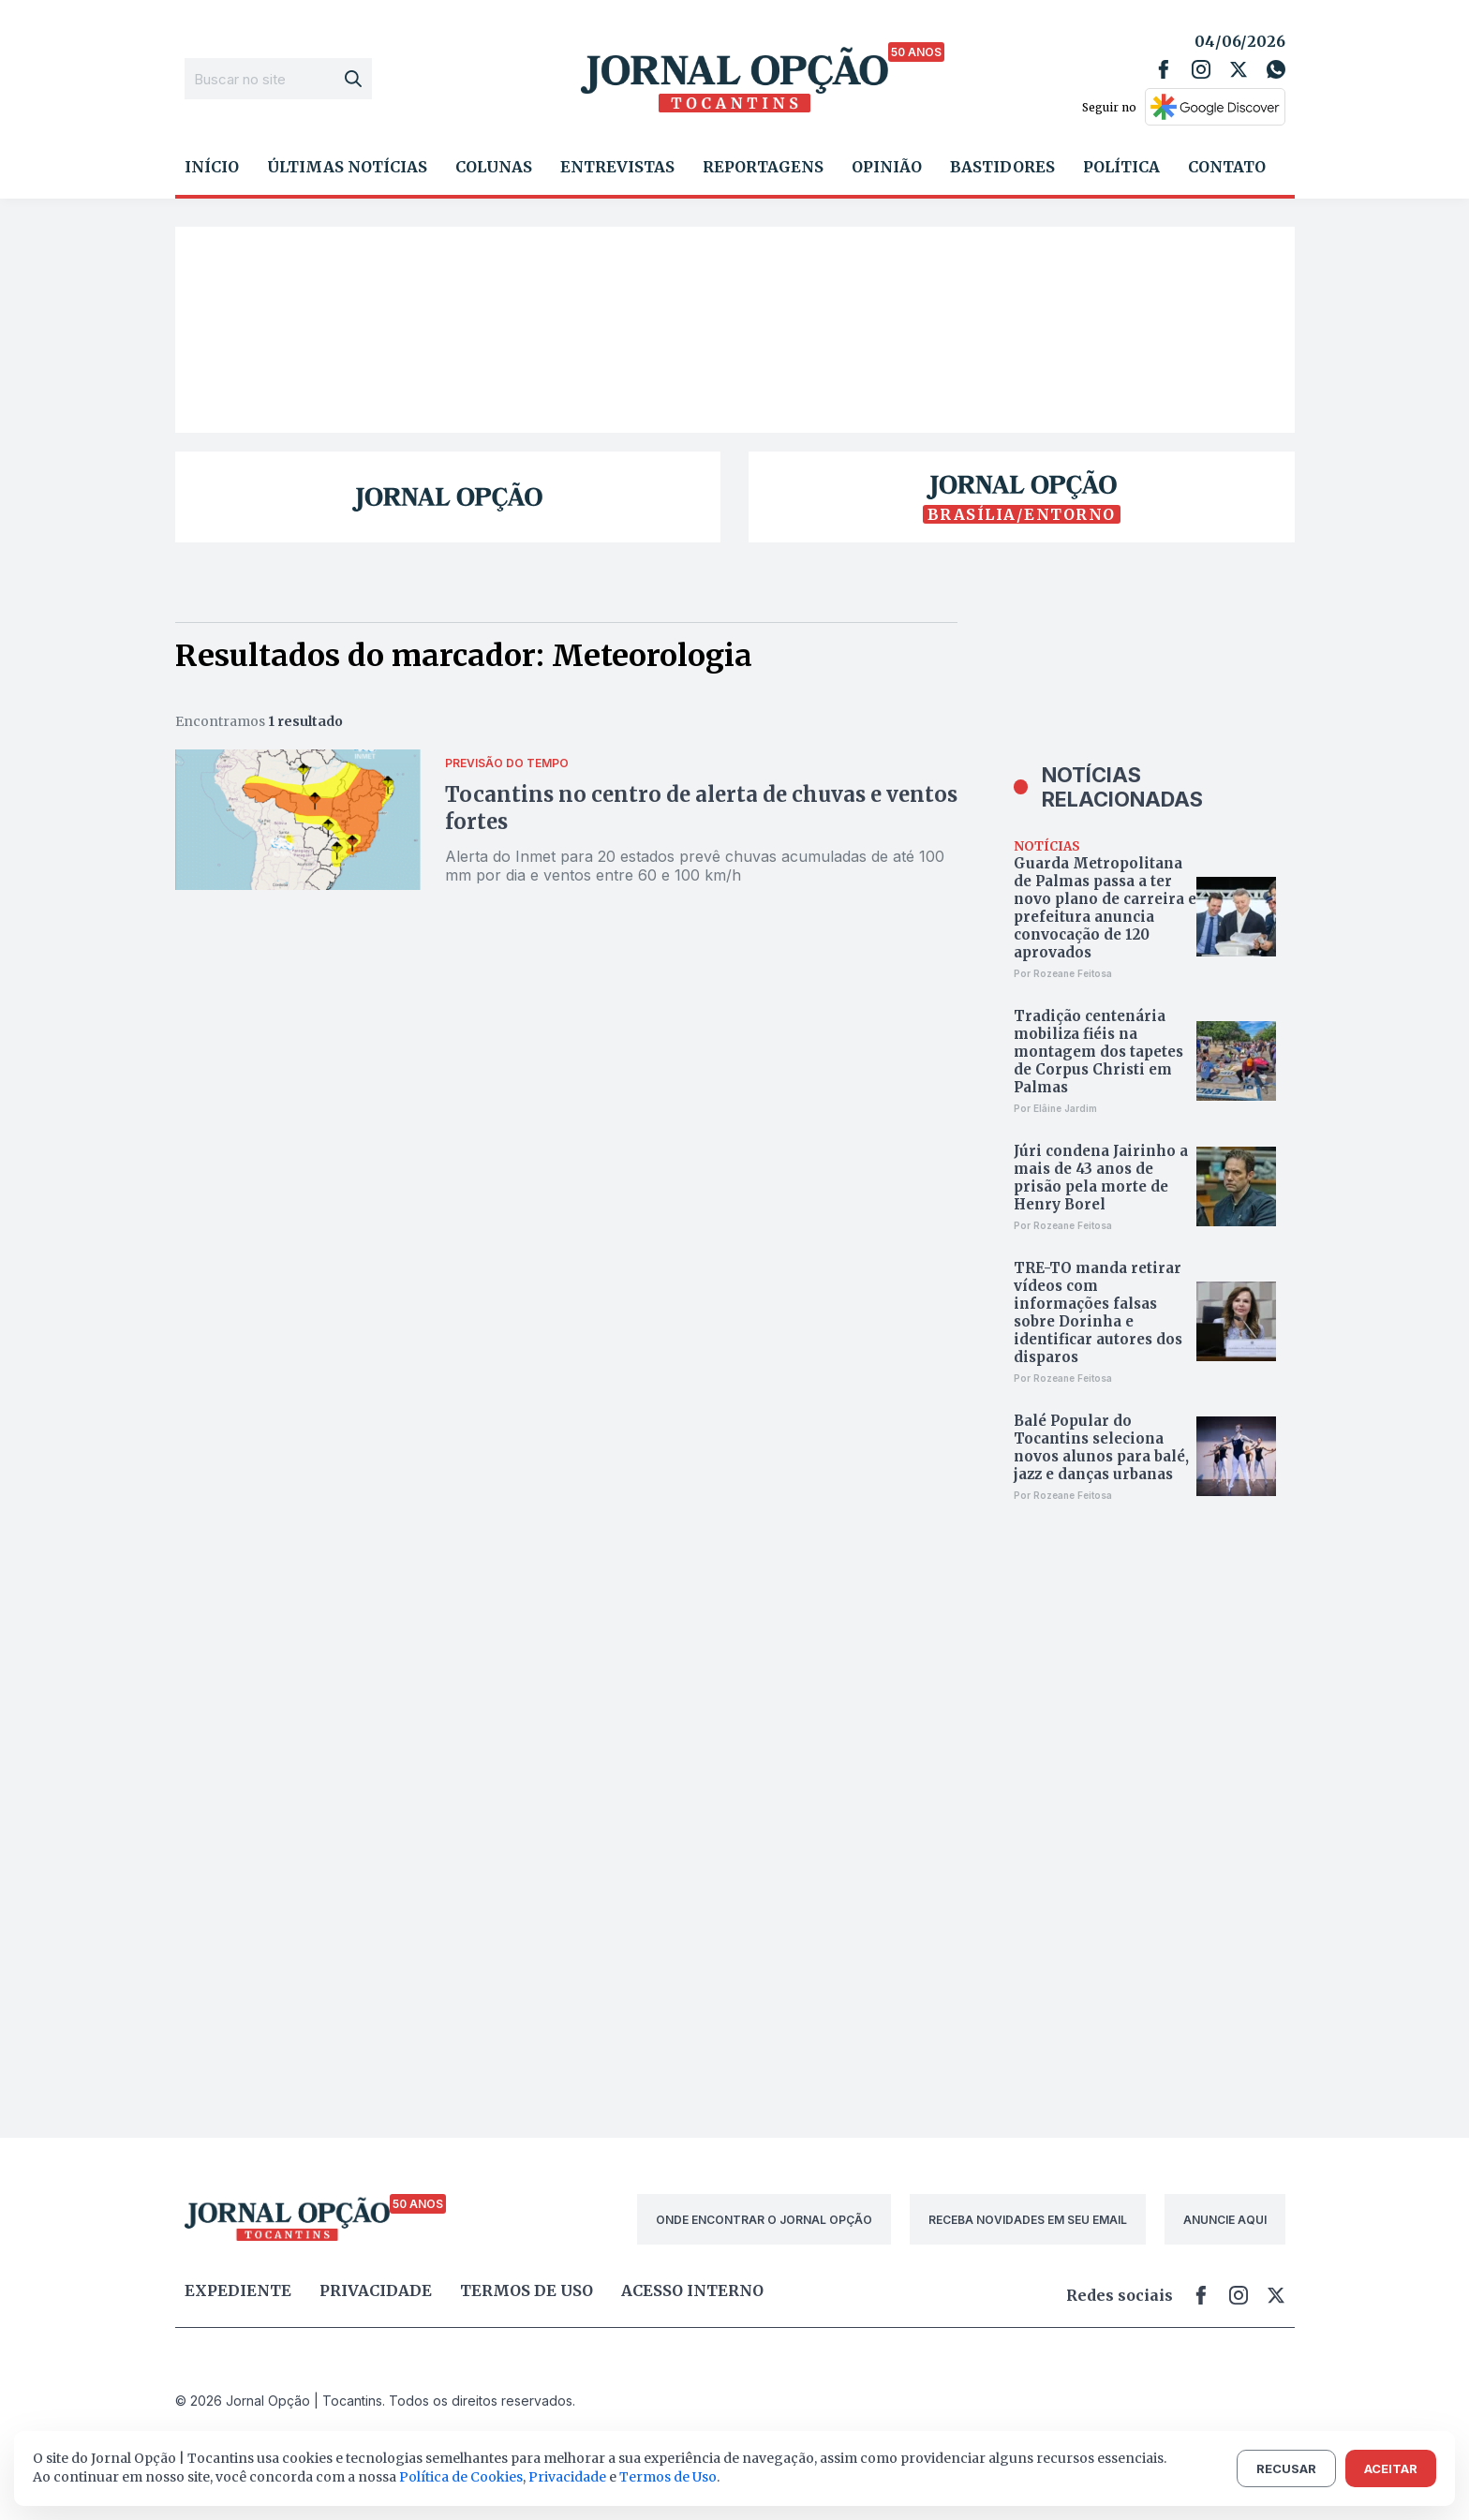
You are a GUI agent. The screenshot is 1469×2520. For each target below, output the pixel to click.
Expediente (238, 2290)
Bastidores (1002, 166)
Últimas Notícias (347, 166)
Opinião (887, 166)
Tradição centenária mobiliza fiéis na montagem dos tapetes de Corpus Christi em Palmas (1098, 1051)
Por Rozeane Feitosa (1063, 973)
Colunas (493, 166)
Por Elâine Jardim (1055, 1108)
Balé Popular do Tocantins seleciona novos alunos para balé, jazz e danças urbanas (1101, 1447)
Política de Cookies (461, 2476)
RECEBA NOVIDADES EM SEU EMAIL (1027, 2220)
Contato (1227, 166)
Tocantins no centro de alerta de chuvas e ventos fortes (701, 808)
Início (212, 166)
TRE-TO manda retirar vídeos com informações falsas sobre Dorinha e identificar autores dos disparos (1098, 1312)
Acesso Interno (692, 2290)
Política (1121, 166)
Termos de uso (526, 2290)
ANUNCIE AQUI (1225, 2220)
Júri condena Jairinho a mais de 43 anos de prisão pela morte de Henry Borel (1101, 1177)
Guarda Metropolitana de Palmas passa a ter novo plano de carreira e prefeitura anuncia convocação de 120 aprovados (1105, 907)
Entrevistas (617, 166)
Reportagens (763, 166)
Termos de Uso (668, 2476)
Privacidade (375, 2290)
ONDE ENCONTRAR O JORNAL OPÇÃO (764, 2220)
